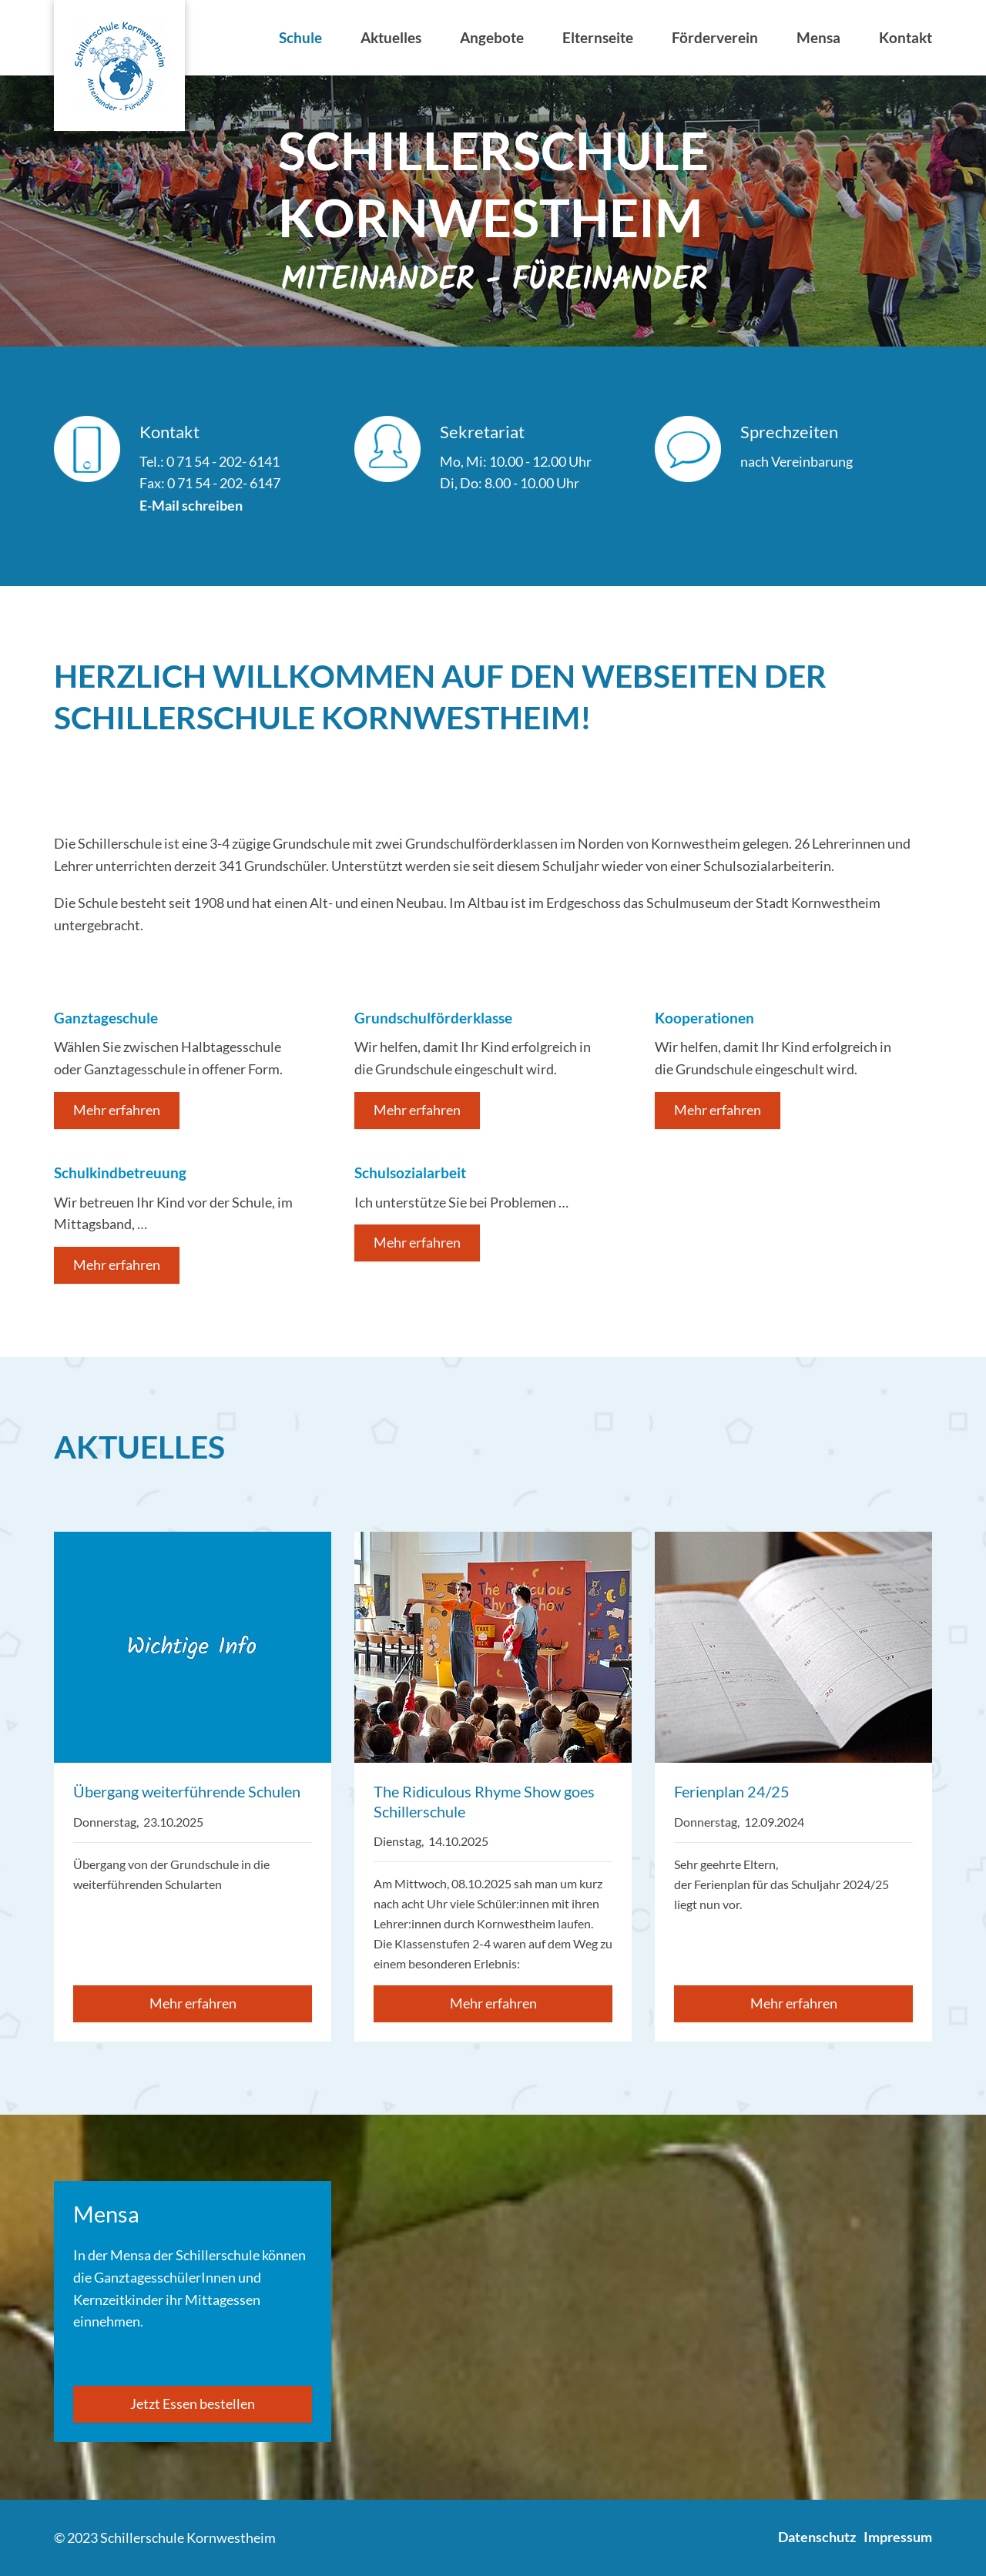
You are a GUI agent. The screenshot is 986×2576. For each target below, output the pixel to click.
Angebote (492, 37)
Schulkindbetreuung (120, 1172)
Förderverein (715, 37)
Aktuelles (391, 37)
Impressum (898, 2536)
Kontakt (905, 37)
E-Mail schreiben (191, 505)
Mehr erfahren (116, 1109)
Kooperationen (704, 1018)
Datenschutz (817, 2536)
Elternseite (597, 37)
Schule (300, 37)
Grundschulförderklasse (433, 1018)
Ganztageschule (106, 1018)
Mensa (818, 37)
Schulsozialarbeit (410, 1172)
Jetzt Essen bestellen (192, 2403)
